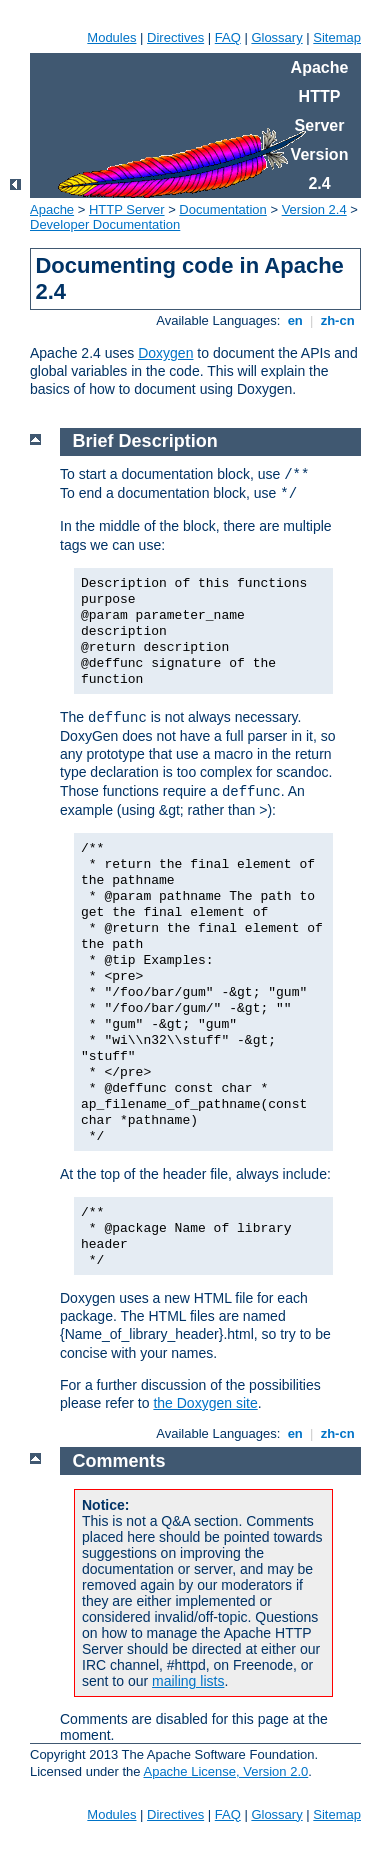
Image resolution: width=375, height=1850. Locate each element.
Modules (111, 37)
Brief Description (145, 441)
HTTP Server (127, 209)
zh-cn (337, 320)
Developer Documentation (105, 224)
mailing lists (188, 1681)
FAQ (228, 37)
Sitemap (337, 37)
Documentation (222, 209)
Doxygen (165, 353)
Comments (119, 1461)
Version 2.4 (314, 209)
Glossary (276, 37)
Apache (52, 209)
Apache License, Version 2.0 (225, 1771)
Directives (175, 37)
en (295, 320)
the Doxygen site (205, 1403)
